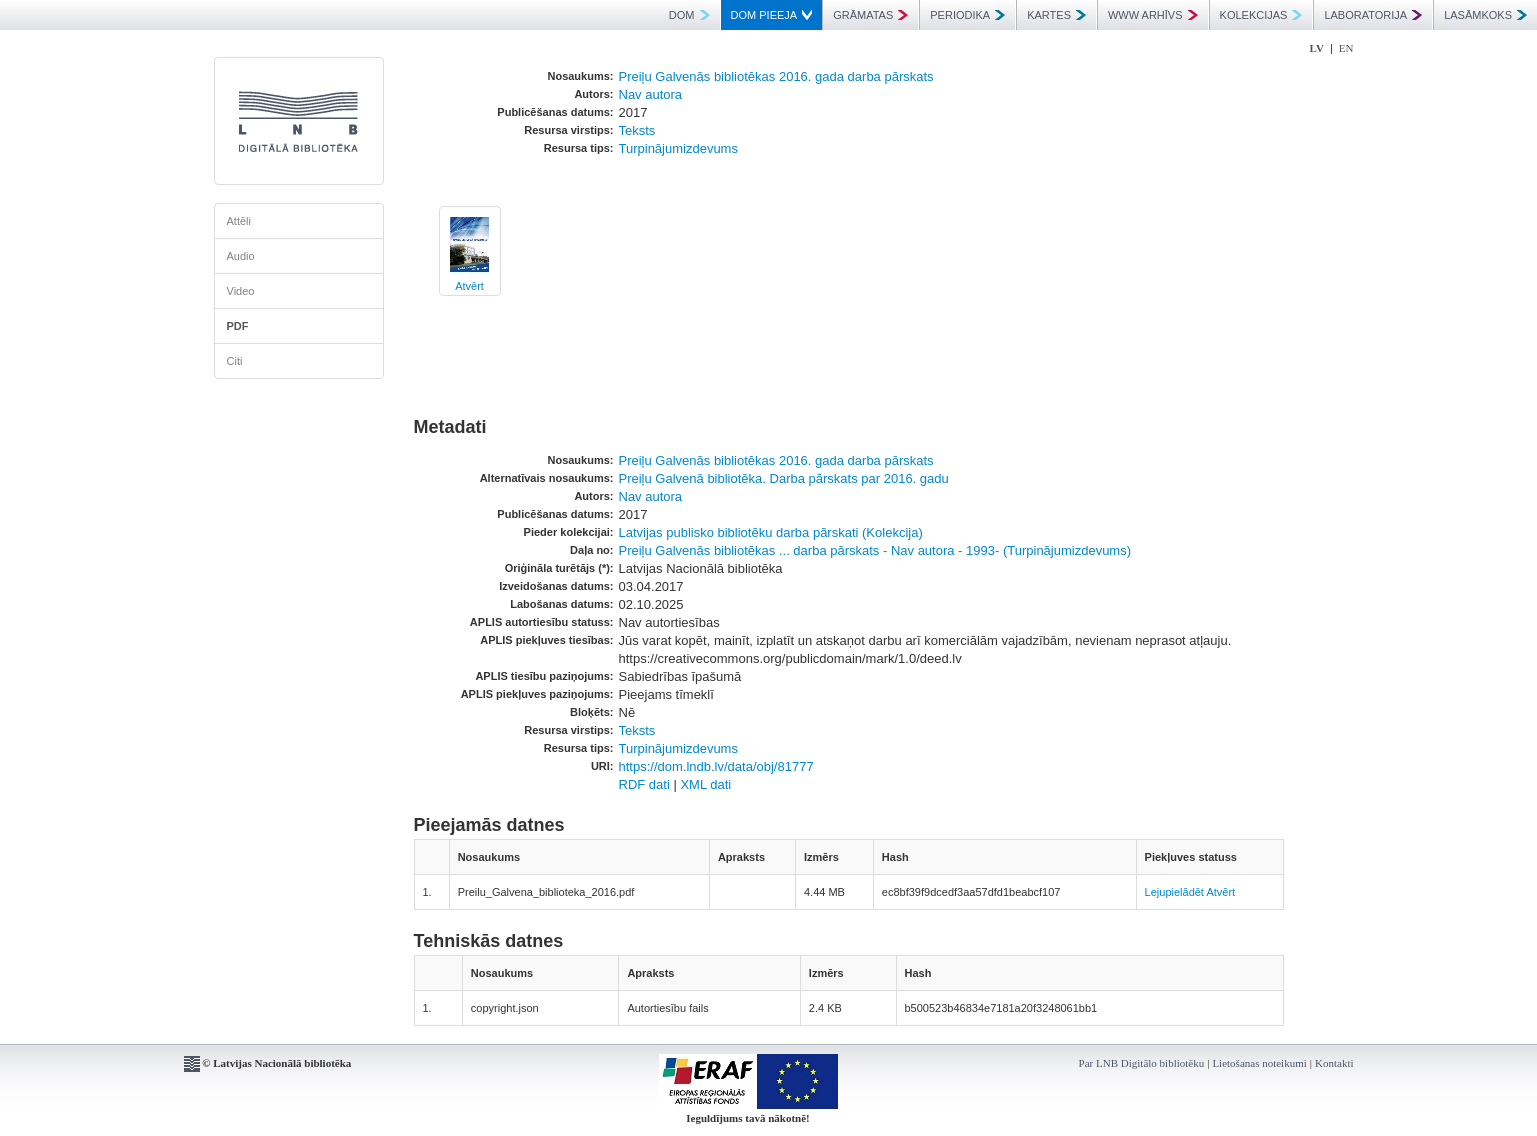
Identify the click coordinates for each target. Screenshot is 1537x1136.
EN (1346, 48)
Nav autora (651, 94)
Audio (241, 256)
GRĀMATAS (870, 15)
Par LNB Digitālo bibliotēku (1142, 1063)
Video (241, 291)
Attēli (239, 221)
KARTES (1056, 15)
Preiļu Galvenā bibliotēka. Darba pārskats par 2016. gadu (784, 478)
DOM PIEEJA (772, 15)
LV (1317, 48)
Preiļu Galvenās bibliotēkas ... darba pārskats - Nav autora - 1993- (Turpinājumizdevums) (875, 550)
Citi (235, 361)
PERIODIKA (967, 15)
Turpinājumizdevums (678, 148)
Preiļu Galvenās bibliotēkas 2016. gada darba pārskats (776, 76)
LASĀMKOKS (1485, 15)
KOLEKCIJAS (1261, 15)
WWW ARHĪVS (1153, 15)
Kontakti (1334, 1063)
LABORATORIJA (1373, 15)
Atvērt (469, 286)
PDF (238, 326)
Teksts (637, 130)
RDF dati (644, 784)
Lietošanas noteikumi (1259, 1063)
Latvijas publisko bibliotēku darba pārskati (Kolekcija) (771, 532)
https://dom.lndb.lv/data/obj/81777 (716, 766)
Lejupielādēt (1174, 892)
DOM (689, 15)
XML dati (705, 784)
